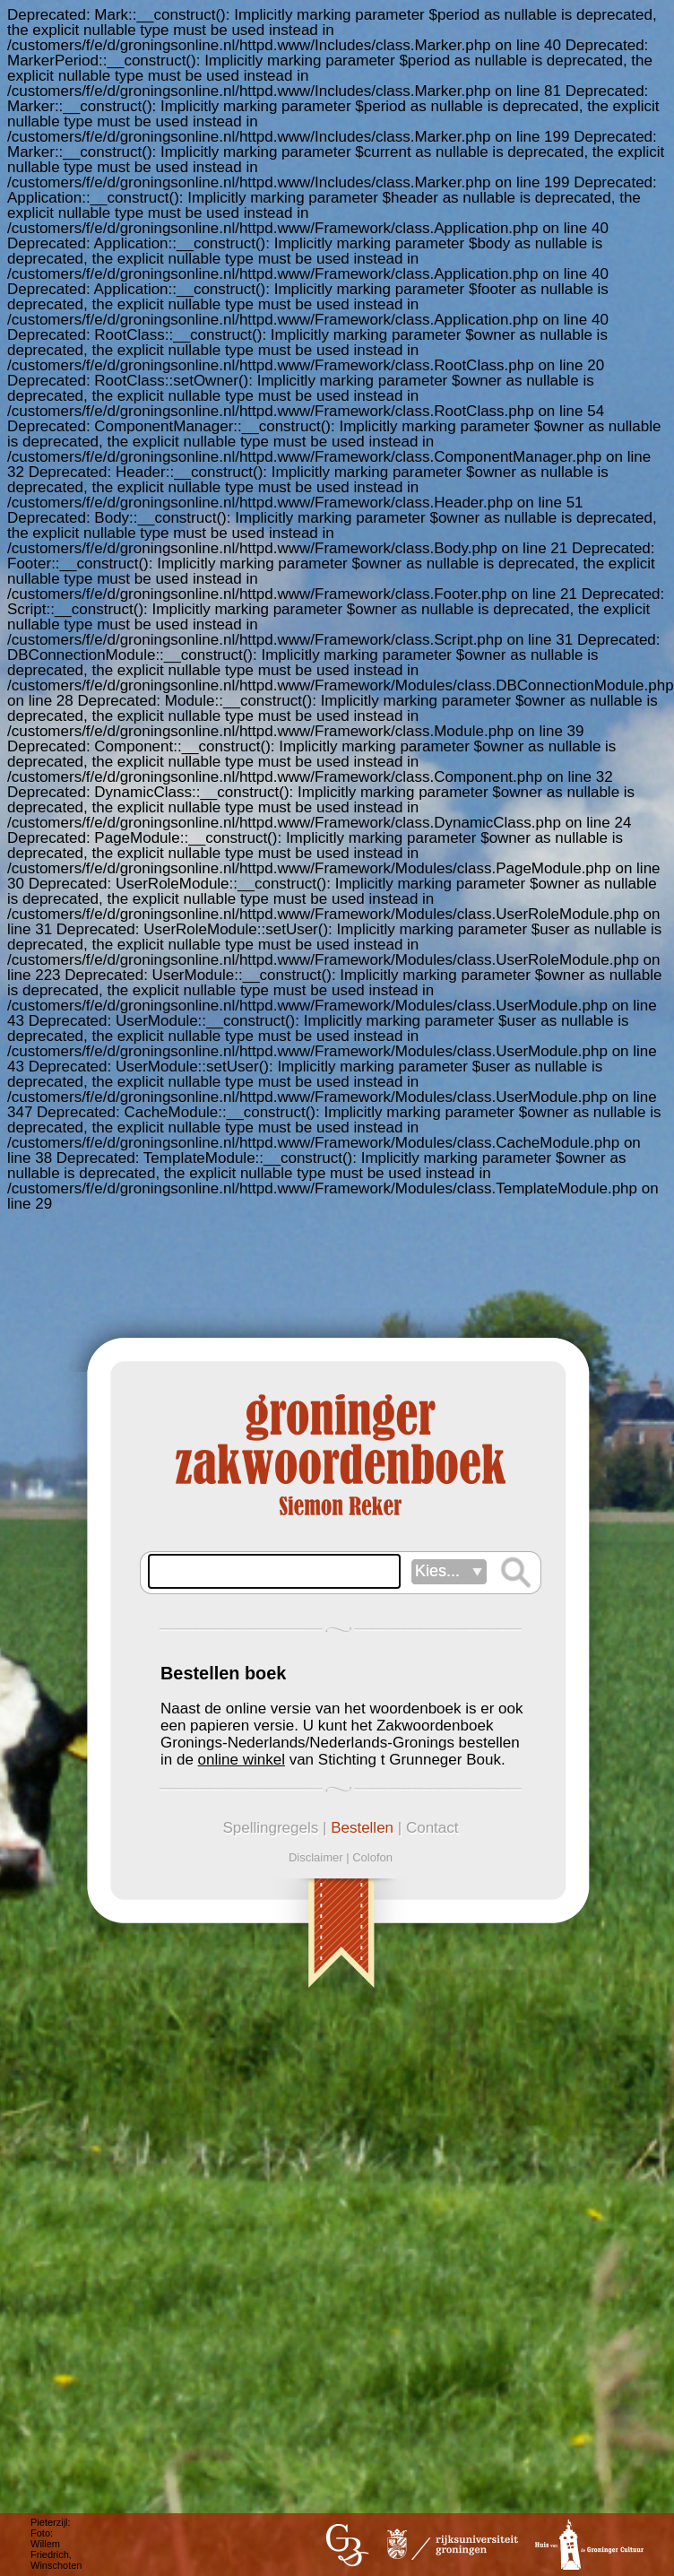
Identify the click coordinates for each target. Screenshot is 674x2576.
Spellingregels (270, 1827)
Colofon (372, 1857)
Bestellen (362, 1827)
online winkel (241, 1759)
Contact (432, 1827)
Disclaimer (316, 1857)
